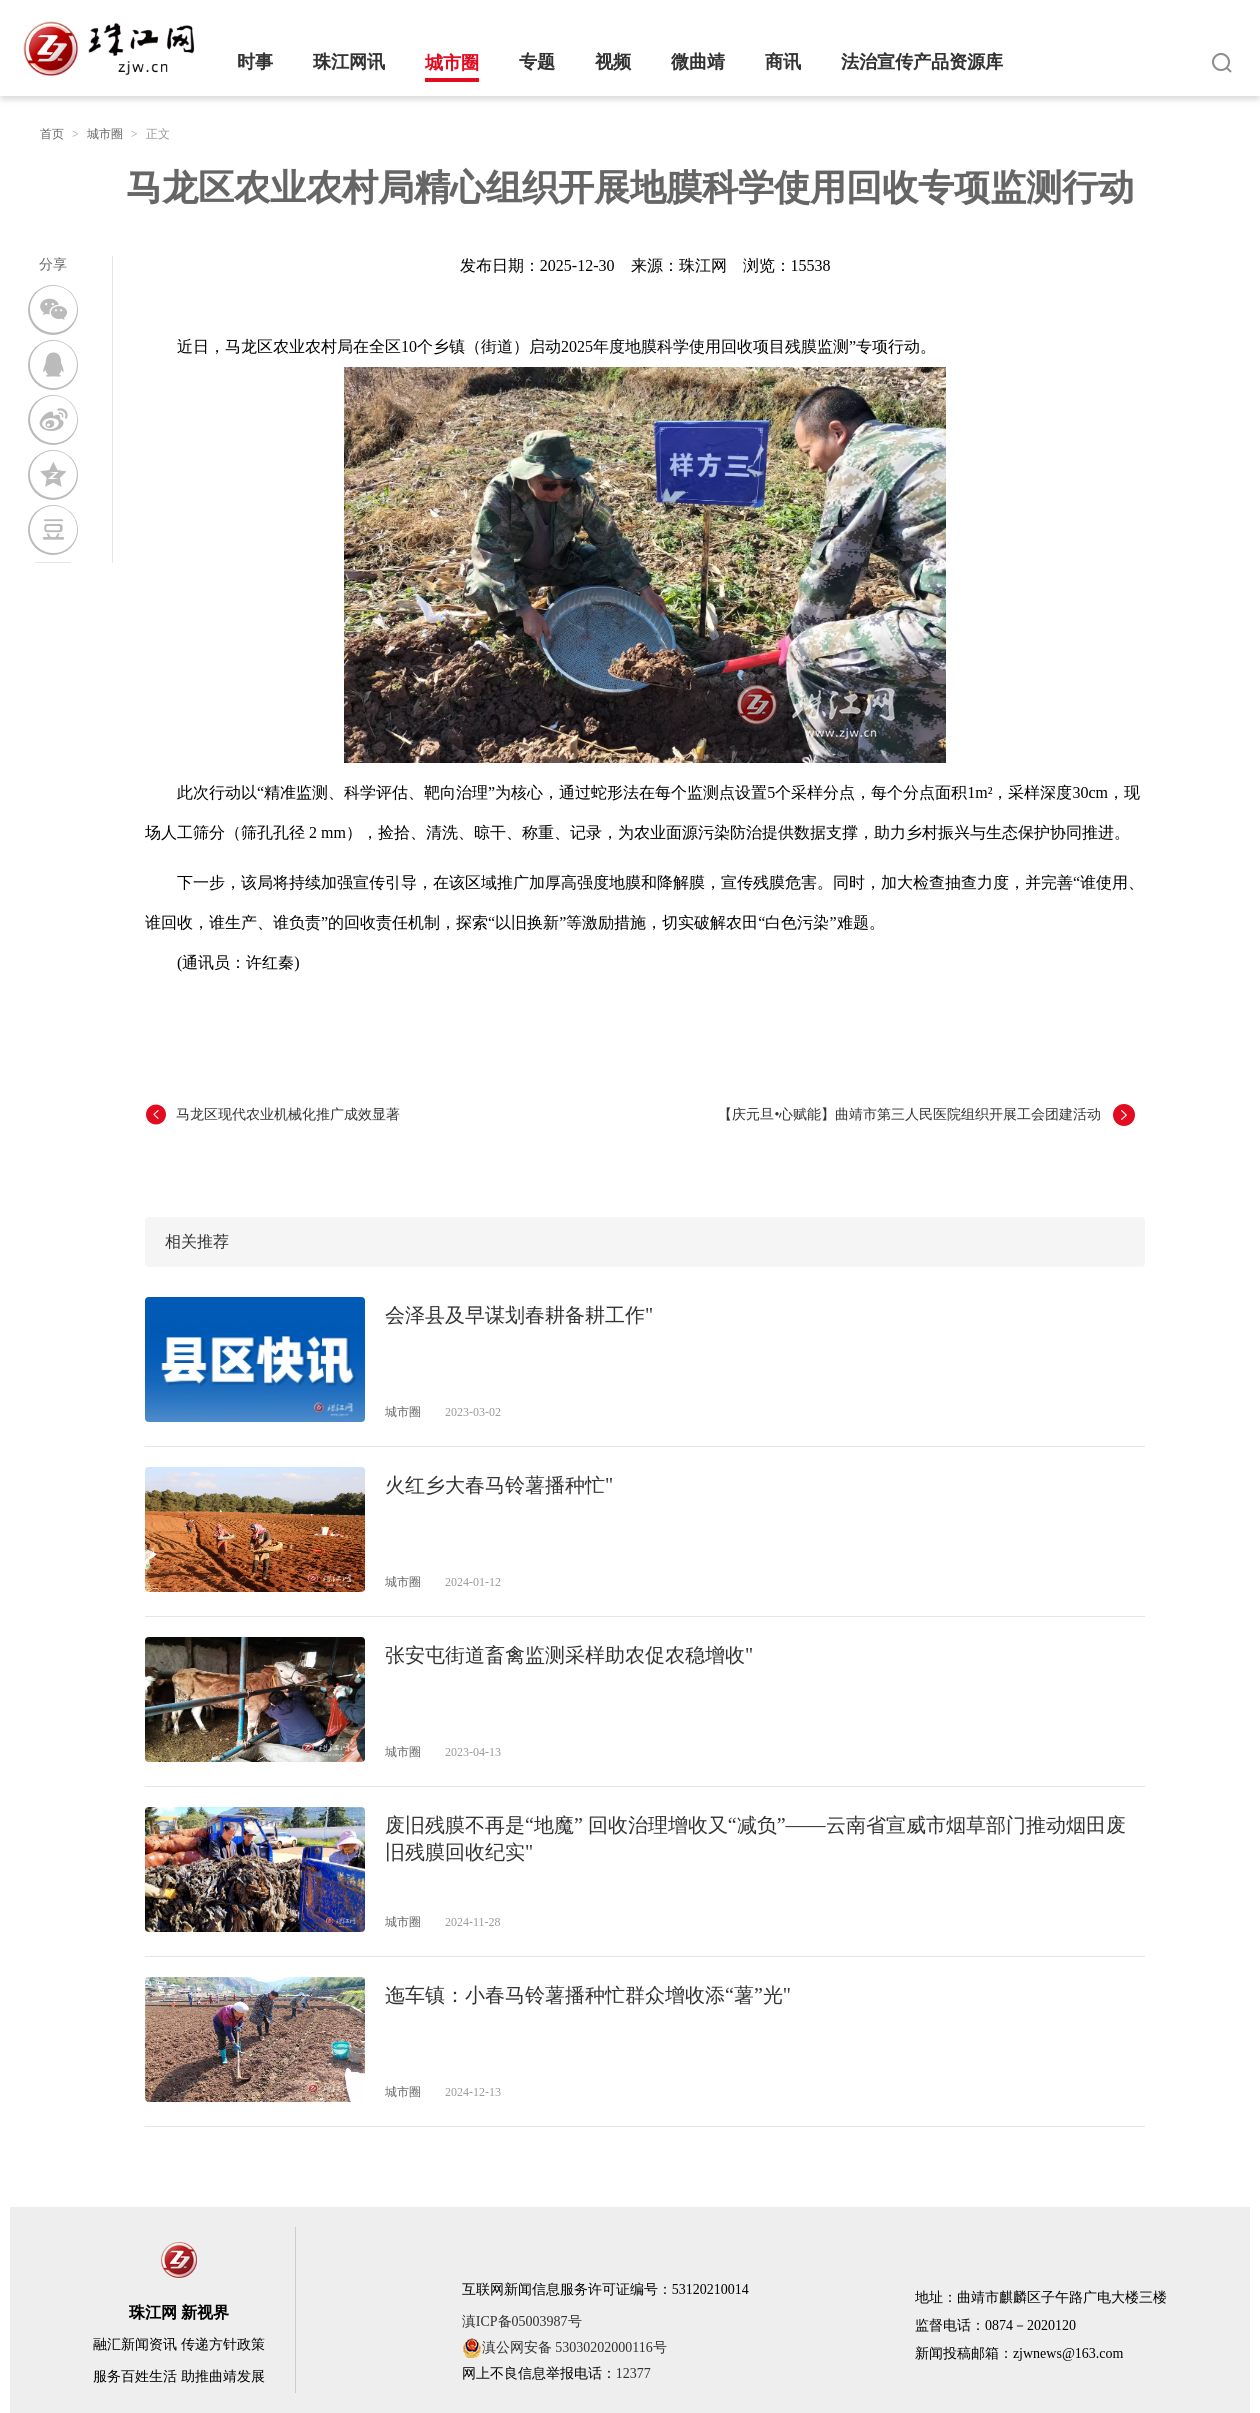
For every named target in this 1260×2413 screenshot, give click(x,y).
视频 (613, 62)
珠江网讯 (349, 62)
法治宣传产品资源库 (922, 62)
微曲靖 (698, 62)
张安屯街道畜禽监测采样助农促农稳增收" (569, 1655)
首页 (52, 134)
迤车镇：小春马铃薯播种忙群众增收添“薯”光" (588, 1995)
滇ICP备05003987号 (522, 2321)
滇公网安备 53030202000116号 (564, 2348)
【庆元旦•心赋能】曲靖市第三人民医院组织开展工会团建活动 (909, 1114)
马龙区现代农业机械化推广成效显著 (288, 1114)
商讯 (783, 62)
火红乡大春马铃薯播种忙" (499, 1485)
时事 (255, 62)
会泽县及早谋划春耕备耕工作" (519, 1315)
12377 (633, 2373)
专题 (537, 62)
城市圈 (452, 63)
